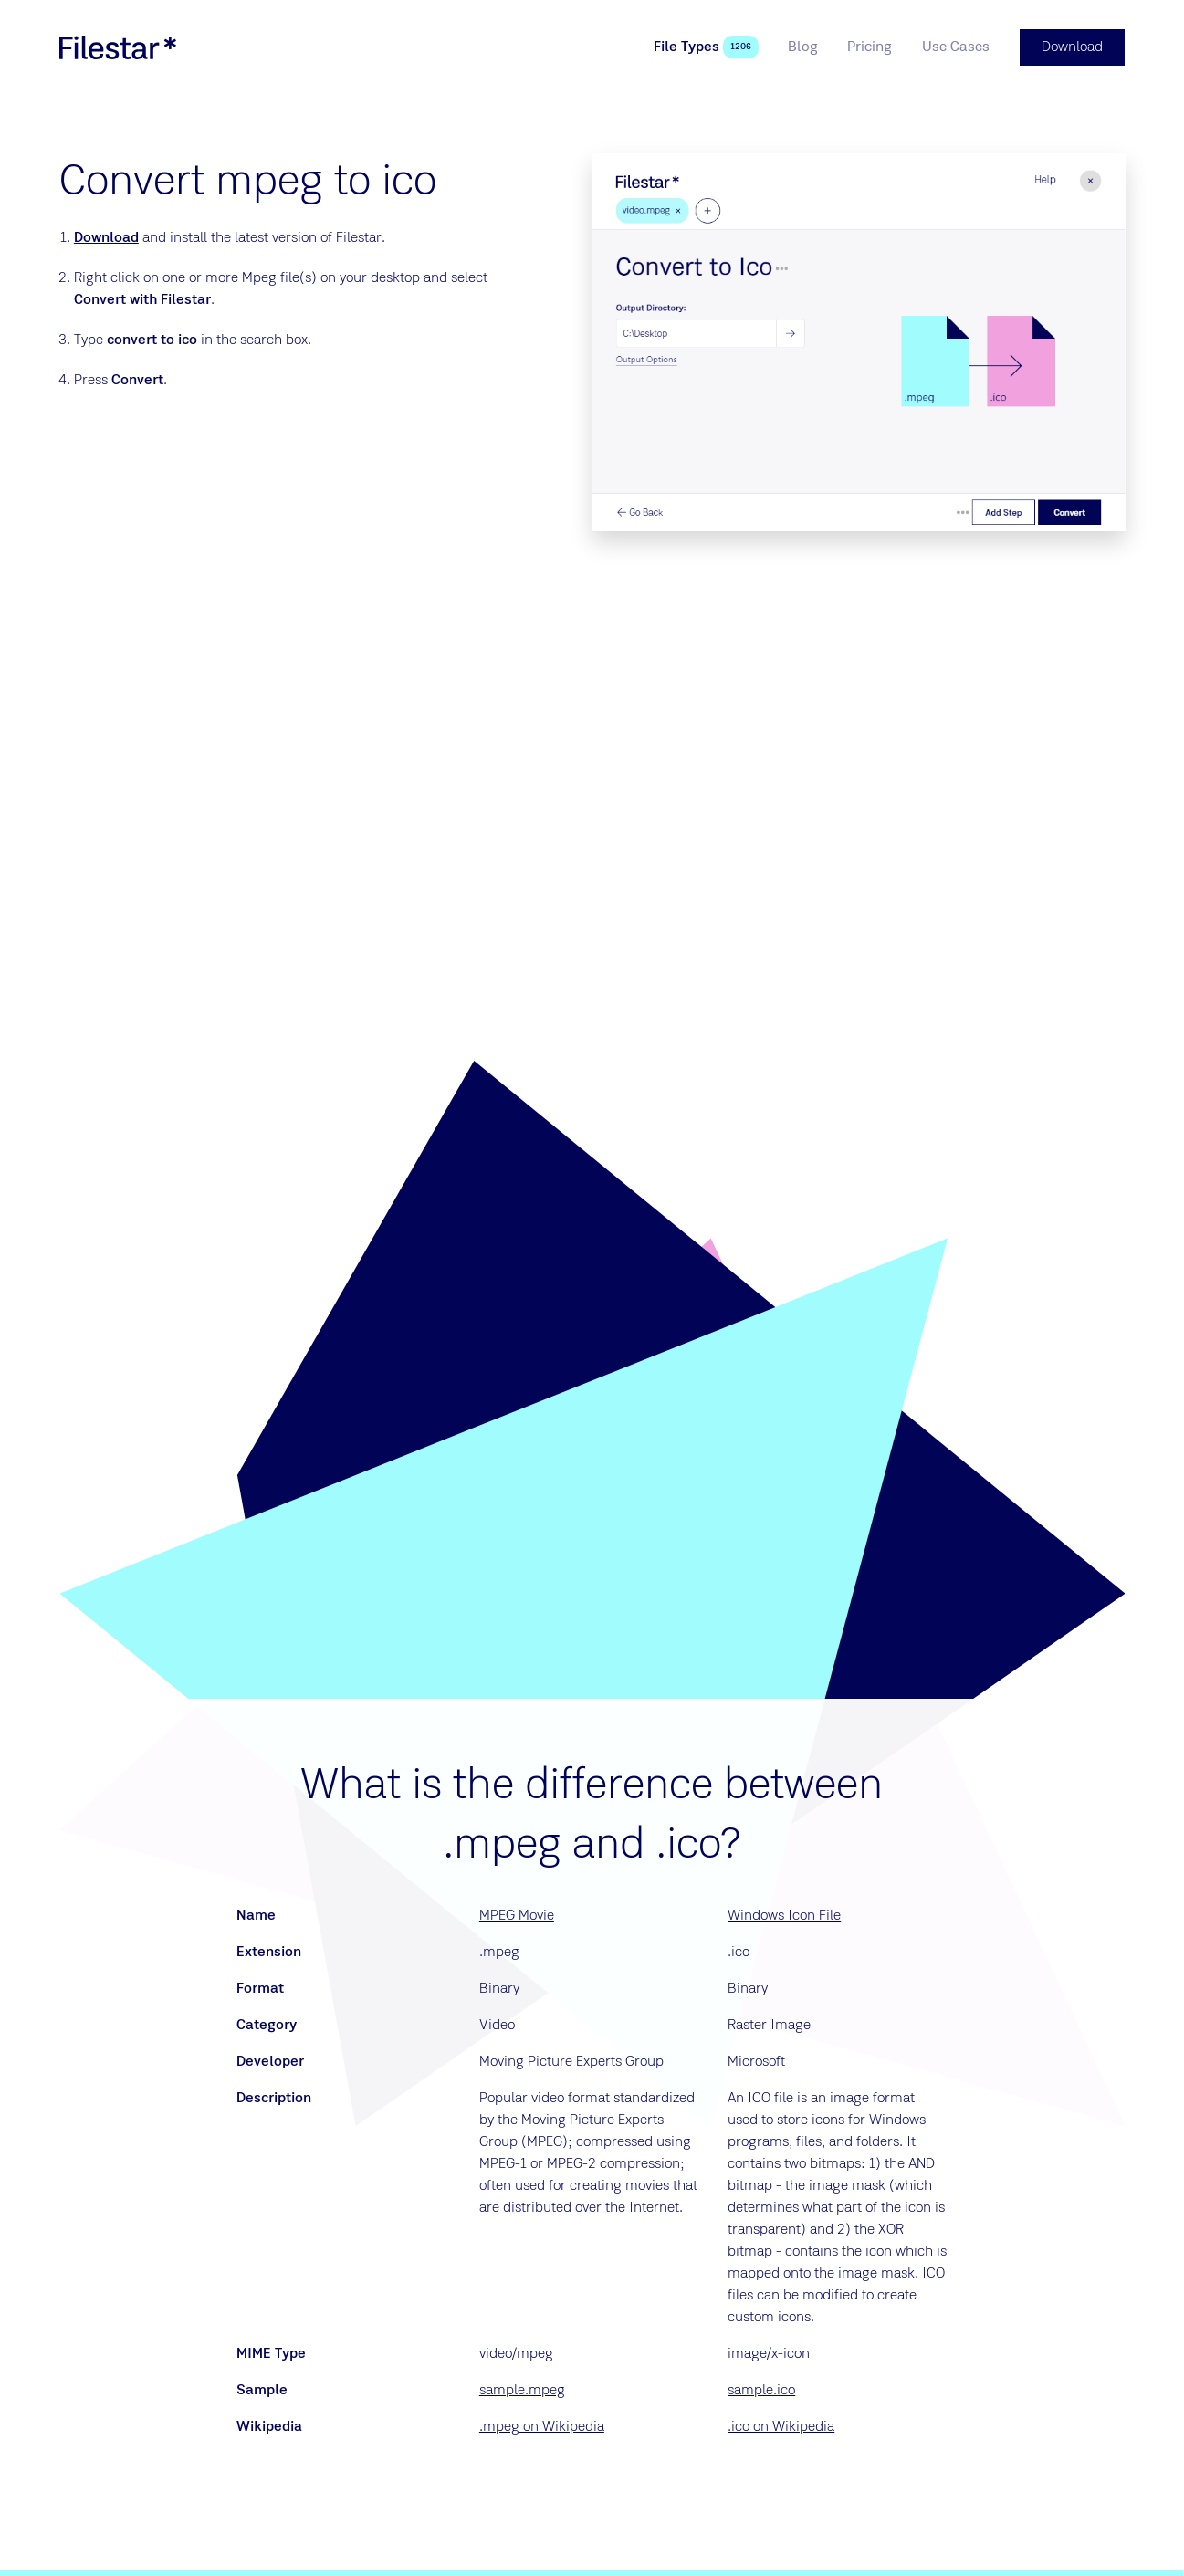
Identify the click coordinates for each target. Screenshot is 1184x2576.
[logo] (117, 47)
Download (106, 238)
